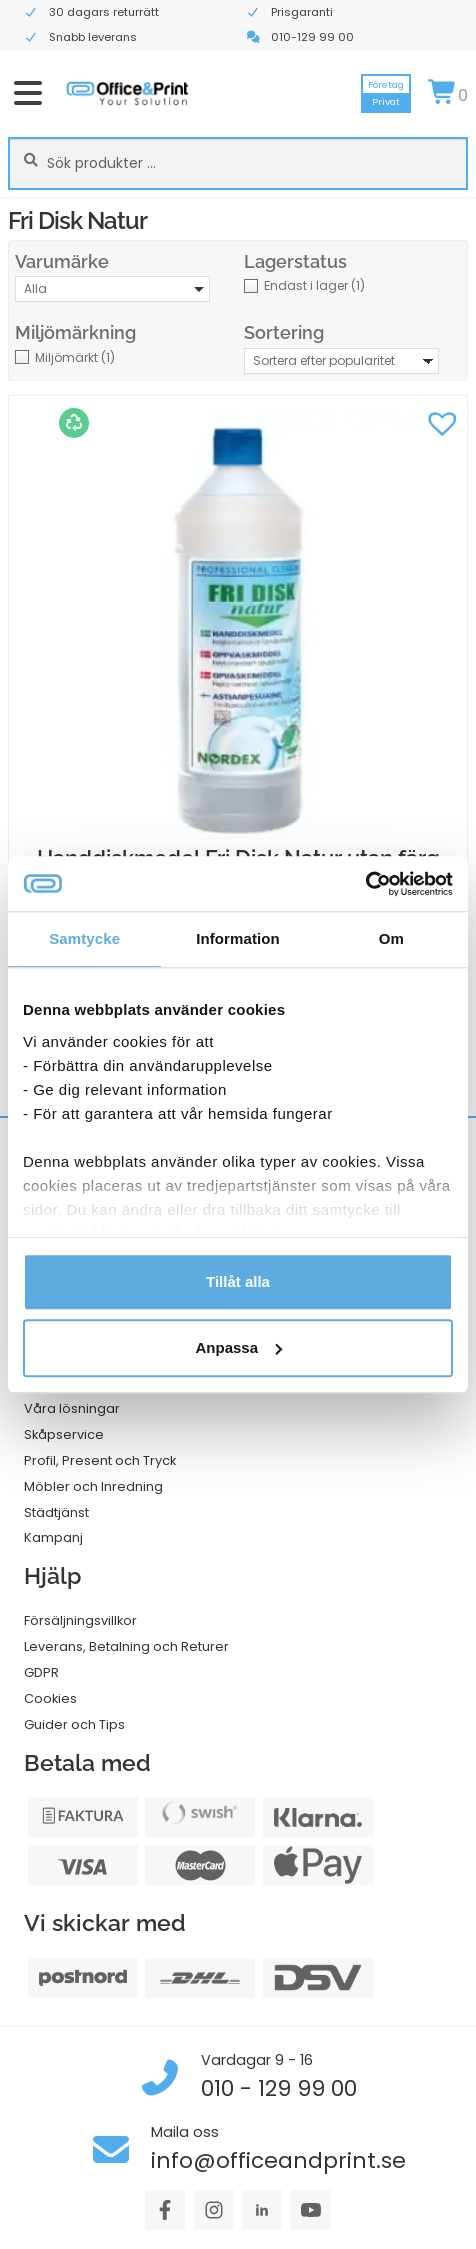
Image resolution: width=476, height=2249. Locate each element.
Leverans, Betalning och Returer (126, 1646)
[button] (442, 421)
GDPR (41, 1672)
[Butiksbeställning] (341, 361)
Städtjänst (56, 1512)
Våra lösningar (72, 1408)
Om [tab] (391, 938)
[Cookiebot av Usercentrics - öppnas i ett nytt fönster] (365, 884)
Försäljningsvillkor (80, 1620)
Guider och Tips (74, 1724)
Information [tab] (238, 938)
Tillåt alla (238, 1281)
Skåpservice (64, 1434)
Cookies (50, 1698)
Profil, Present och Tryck (100, 1460)
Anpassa (238, 1347)
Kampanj (53, 1537)
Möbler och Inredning (93, 1486)
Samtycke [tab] (84, 938)
